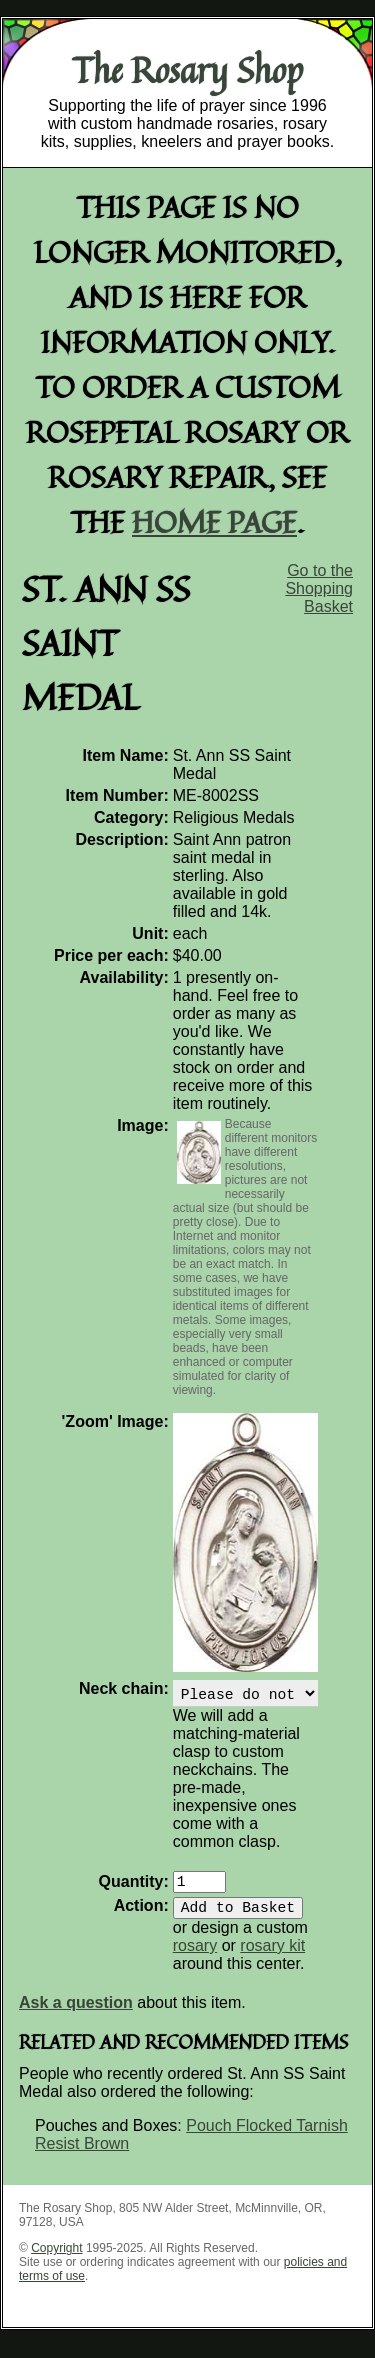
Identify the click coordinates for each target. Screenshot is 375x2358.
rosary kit (272, 1957)
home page (214, 521)
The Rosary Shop (187, 70)
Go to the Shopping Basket (319, 588)
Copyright (56, 2260)
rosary (195, 1957)
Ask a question (76, 2014)
